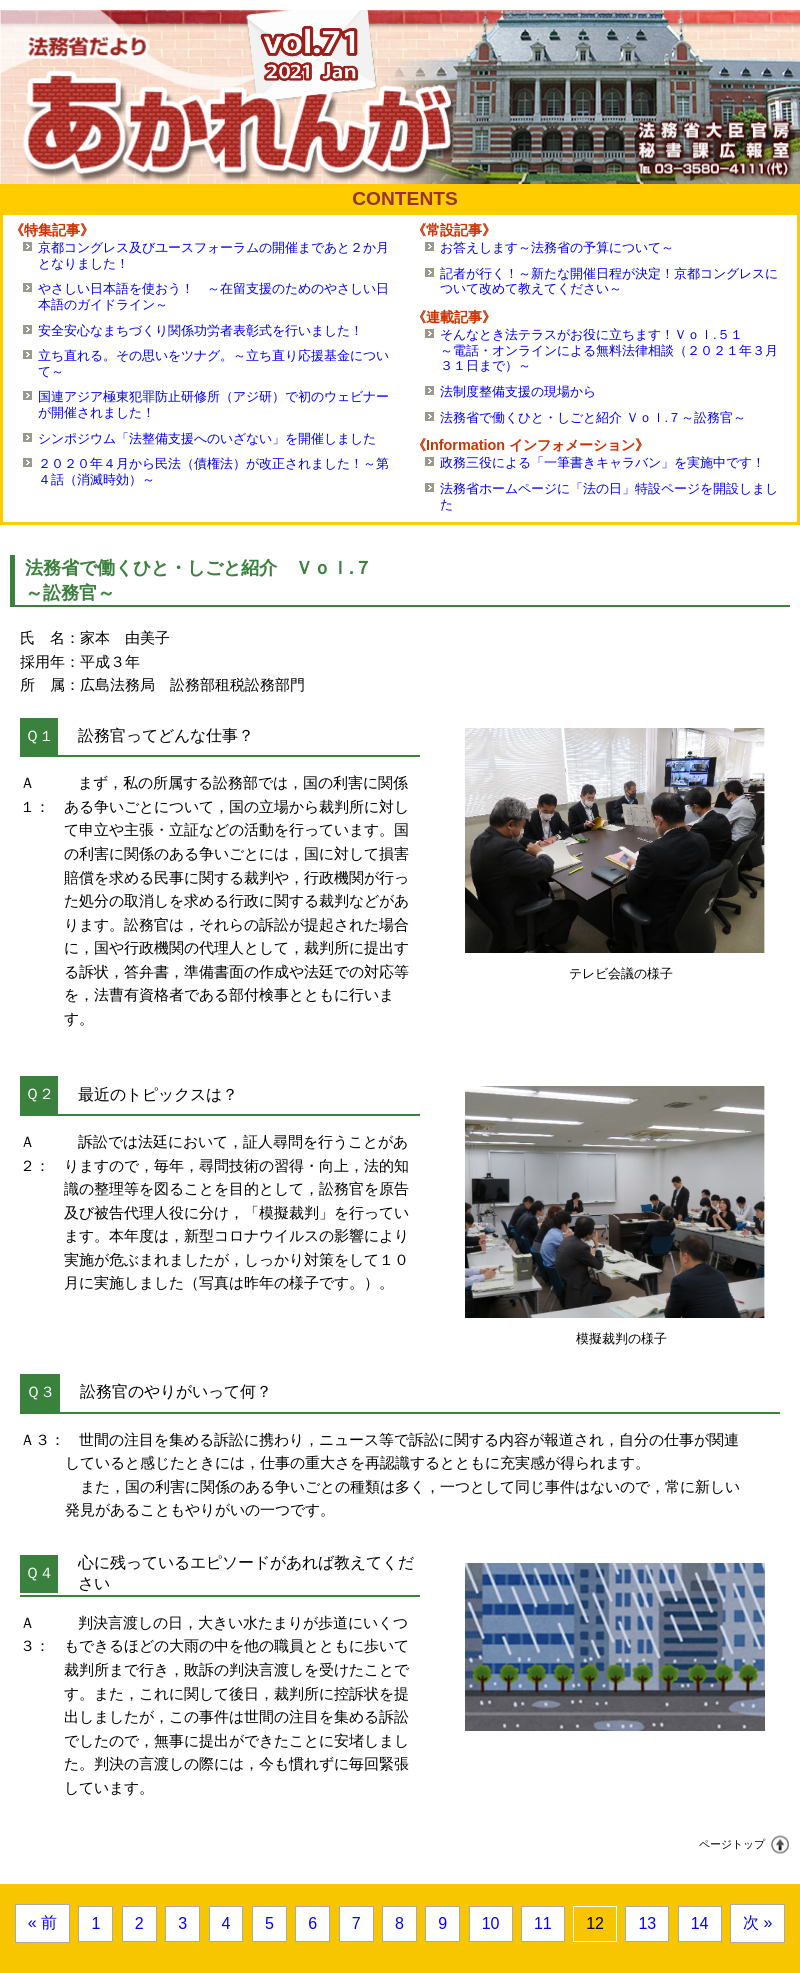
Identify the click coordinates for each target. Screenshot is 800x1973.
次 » (757, 1922)
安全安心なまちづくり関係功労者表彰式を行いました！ (200, 330)
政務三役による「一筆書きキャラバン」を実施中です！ (602, 462)
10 (491, 1923)
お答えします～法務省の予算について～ (557, 247)
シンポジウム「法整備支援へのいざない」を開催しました (207, 438)
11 (543, 1923)
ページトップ (732, 1844)
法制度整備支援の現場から (518, 391)
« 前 (42, 1922)
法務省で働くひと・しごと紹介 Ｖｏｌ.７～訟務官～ (593, 417)
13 (647, 1923)
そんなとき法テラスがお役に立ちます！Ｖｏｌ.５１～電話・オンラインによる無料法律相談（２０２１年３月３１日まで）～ (609, 350)
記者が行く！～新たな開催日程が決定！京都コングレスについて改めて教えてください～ (609, 281)
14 (700, 1923)
